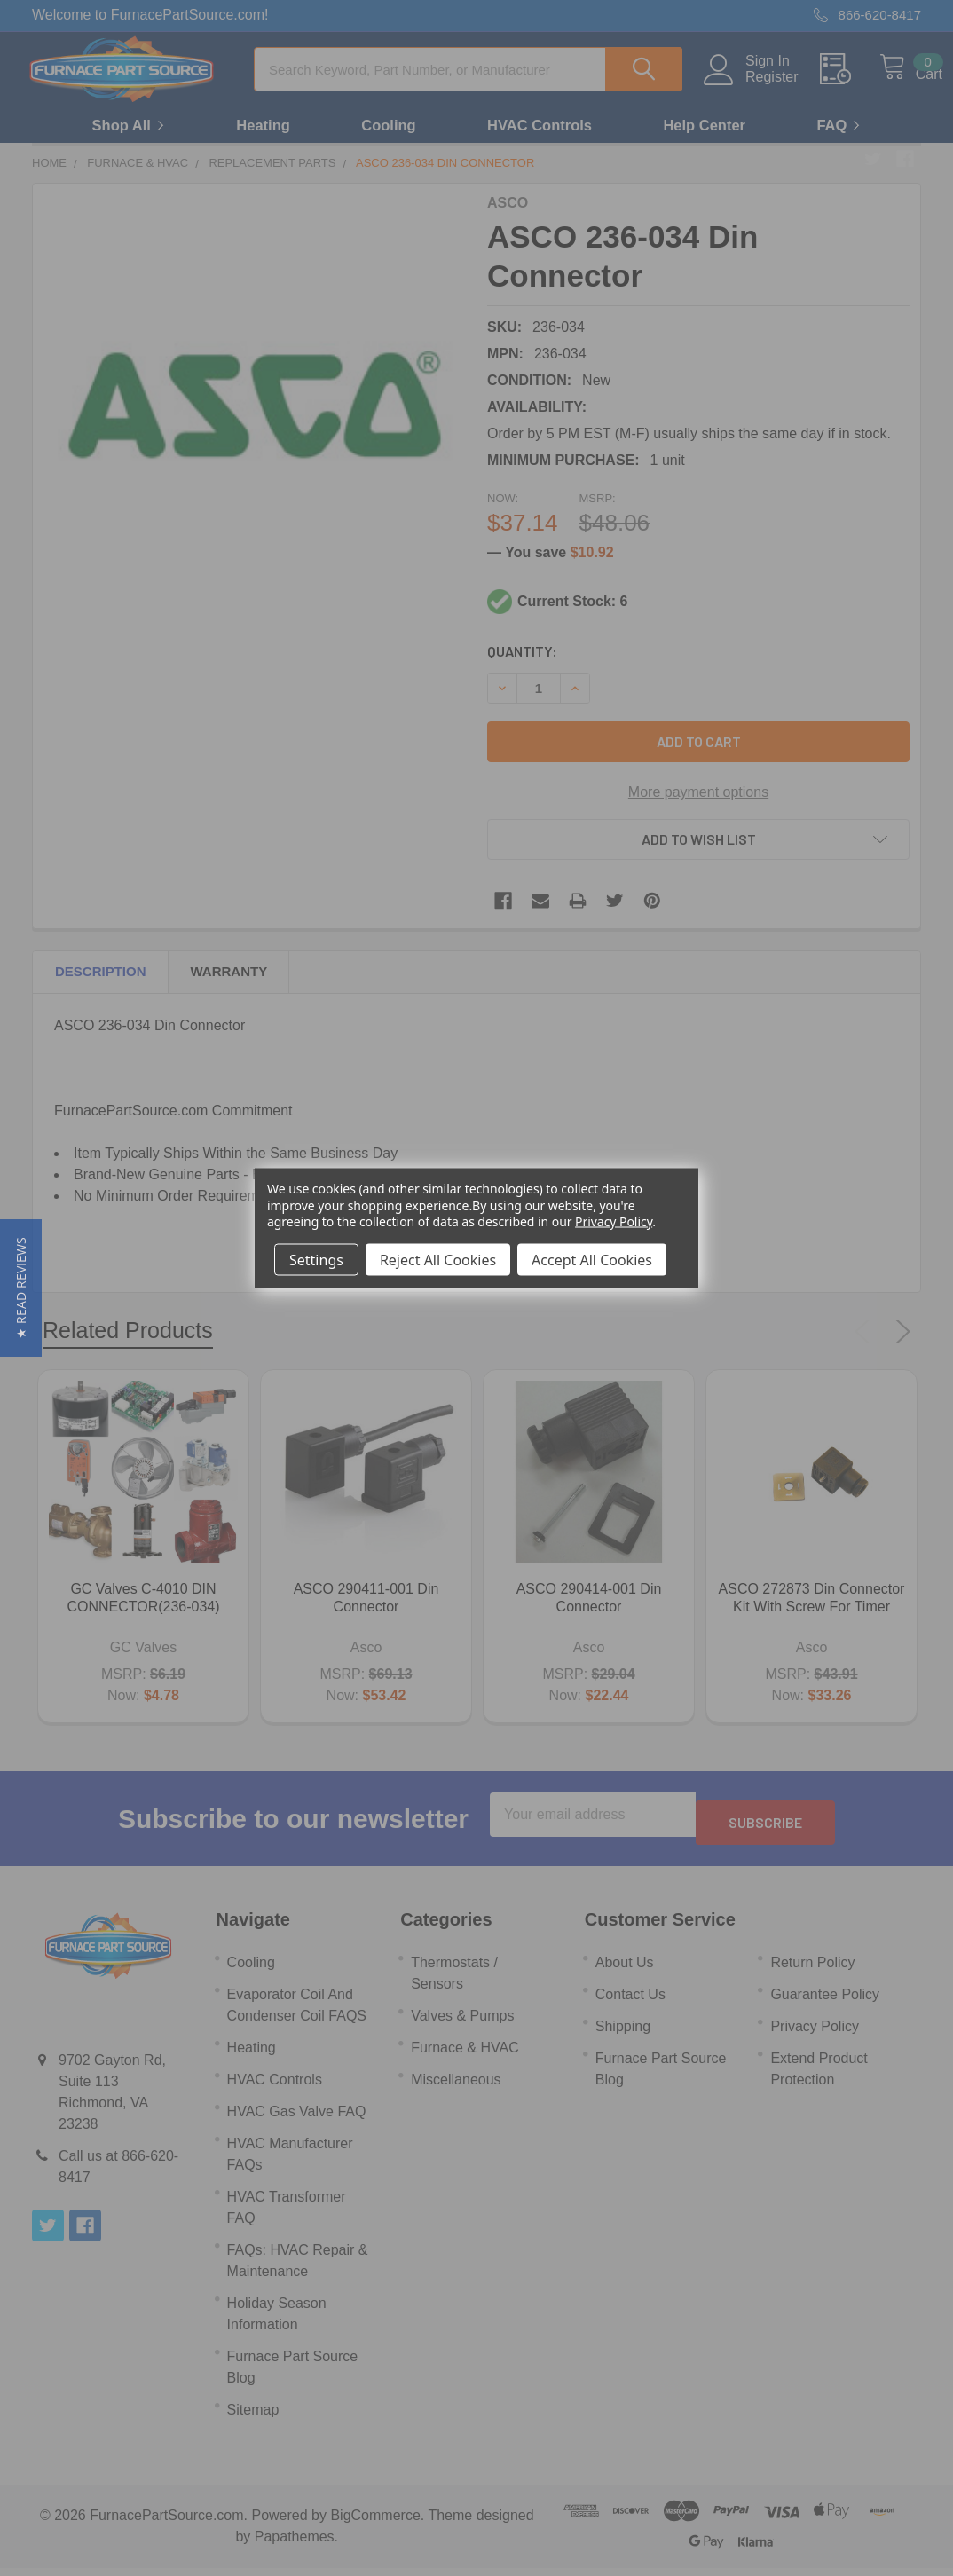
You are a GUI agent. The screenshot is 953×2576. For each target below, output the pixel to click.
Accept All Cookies (592, 1259)
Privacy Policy (613, 1220)
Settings (316, 1259)
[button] (21, 1288)
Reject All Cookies (438, 1259)
